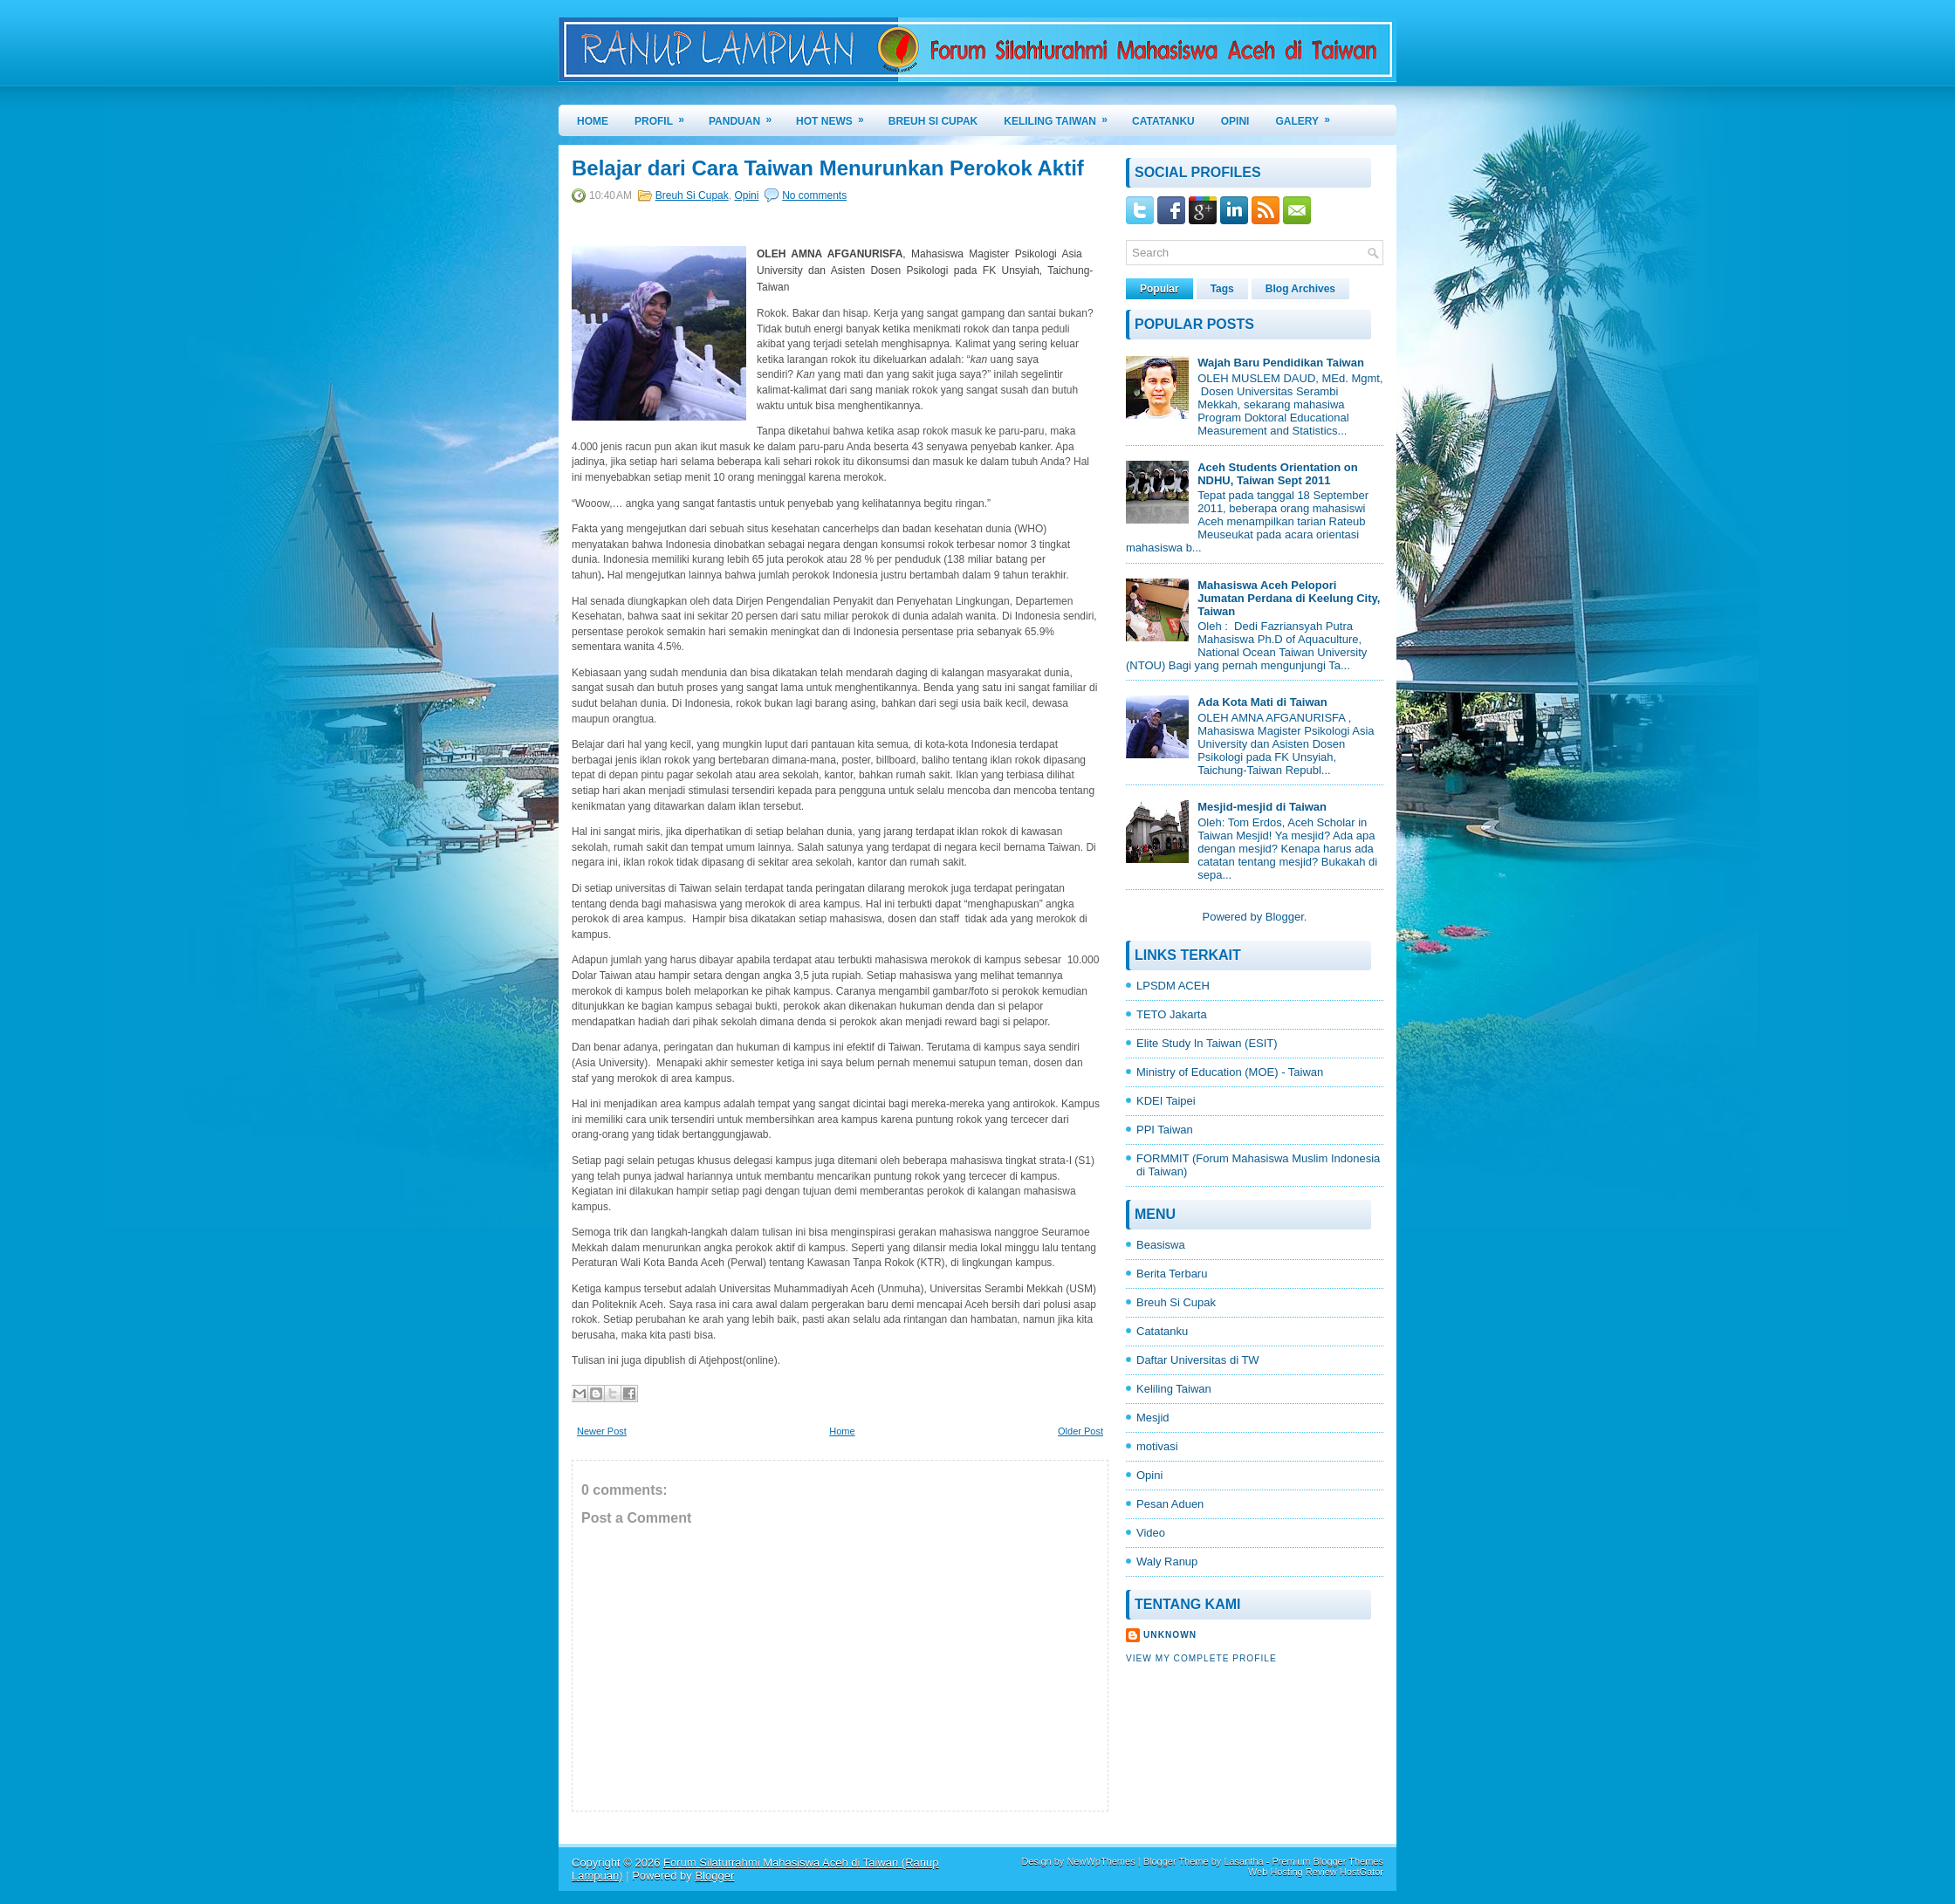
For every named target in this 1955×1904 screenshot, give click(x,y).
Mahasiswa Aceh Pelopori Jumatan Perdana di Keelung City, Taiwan (1288, 598)
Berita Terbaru (1171, 1273)
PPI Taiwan (1164, 1129)
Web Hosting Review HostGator (1315, 1871)
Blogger (1285, 916)
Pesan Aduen (1170, 1503)
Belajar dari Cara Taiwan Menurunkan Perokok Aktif (828, 168)
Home (592, 121)
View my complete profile (1201, 1658)
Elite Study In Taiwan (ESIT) (1207, 1043)
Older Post (1080, 1431)
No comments (814, 195)
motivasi (1157, 1446)
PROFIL (665, 116)
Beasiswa (1160, 1244)
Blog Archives (1300, 289)
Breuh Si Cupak (692, 195)
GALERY (1308, 116)
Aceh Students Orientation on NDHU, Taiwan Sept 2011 (1277, 474)
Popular (1159, 289)
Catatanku (1162, 1331)
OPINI (1235, 121)
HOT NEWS (835, 116)
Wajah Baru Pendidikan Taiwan (1280, 362)
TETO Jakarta (1171, 1014)
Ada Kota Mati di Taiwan (1262, 702)
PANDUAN (746, 116)
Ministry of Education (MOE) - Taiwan (1229, 1072)
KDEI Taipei (1166, 1100)
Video (1150, 1532)
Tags (1222, 289)
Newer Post (602, 1431)
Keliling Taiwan (1173, 1388)
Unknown (1170, 1635)
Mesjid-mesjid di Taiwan (1262, 806)
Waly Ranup (1166, 1561)
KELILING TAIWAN (1061, 116)
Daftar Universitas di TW (1197, 1359)
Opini (746, 195)
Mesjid (1153, 1417)
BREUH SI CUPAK (933, 121)
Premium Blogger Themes (1327, 1861)
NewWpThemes (1101, 1861)
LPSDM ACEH (1173, 985)
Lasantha (1243, 1861)
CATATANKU (1163, 121)
